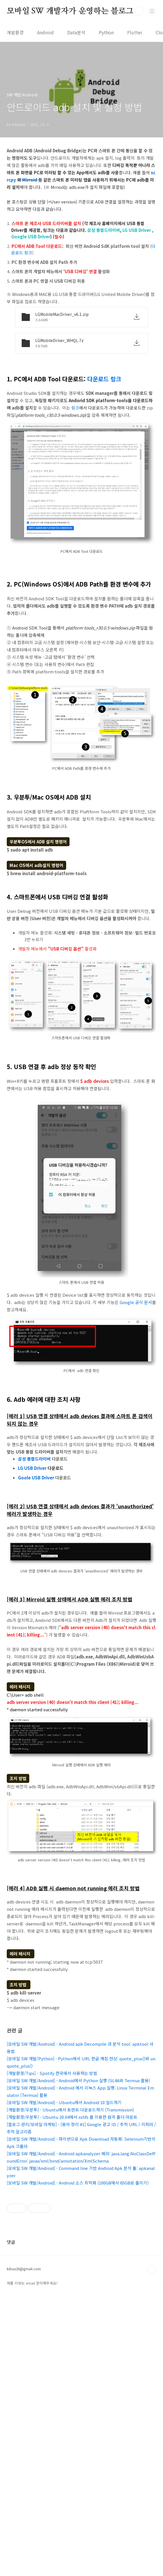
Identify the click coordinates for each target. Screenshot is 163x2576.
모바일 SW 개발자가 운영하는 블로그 (70, 11)
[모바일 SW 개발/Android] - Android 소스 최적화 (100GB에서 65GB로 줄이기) (78, 2261)
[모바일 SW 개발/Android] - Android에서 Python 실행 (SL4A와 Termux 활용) (78, 2159)
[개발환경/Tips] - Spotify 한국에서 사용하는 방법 (52, 2152)
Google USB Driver (30, 236)
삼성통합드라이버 (34, 1537)
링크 (75, 408)
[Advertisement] (81, 1419)
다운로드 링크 (104, 379)
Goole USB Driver (36, 1556)
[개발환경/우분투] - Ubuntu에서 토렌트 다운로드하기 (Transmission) (70, 2188)
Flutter (134, 32)
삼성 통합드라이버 (103, 230)
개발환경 (15, 32)
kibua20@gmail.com (24, 2548)
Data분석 (76, 32)
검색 (139, 11)
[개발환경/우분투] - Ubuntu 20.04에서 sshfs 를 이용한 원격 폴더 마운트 (72, 2196)
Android (45, 32)
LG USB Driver (136, 230)
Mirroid (29, 180)
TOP (151, 2549)
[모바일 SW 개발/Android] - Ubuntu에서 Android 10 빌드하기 (64, 2181)
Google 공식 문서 (136, 1302)
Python (106, 32)
